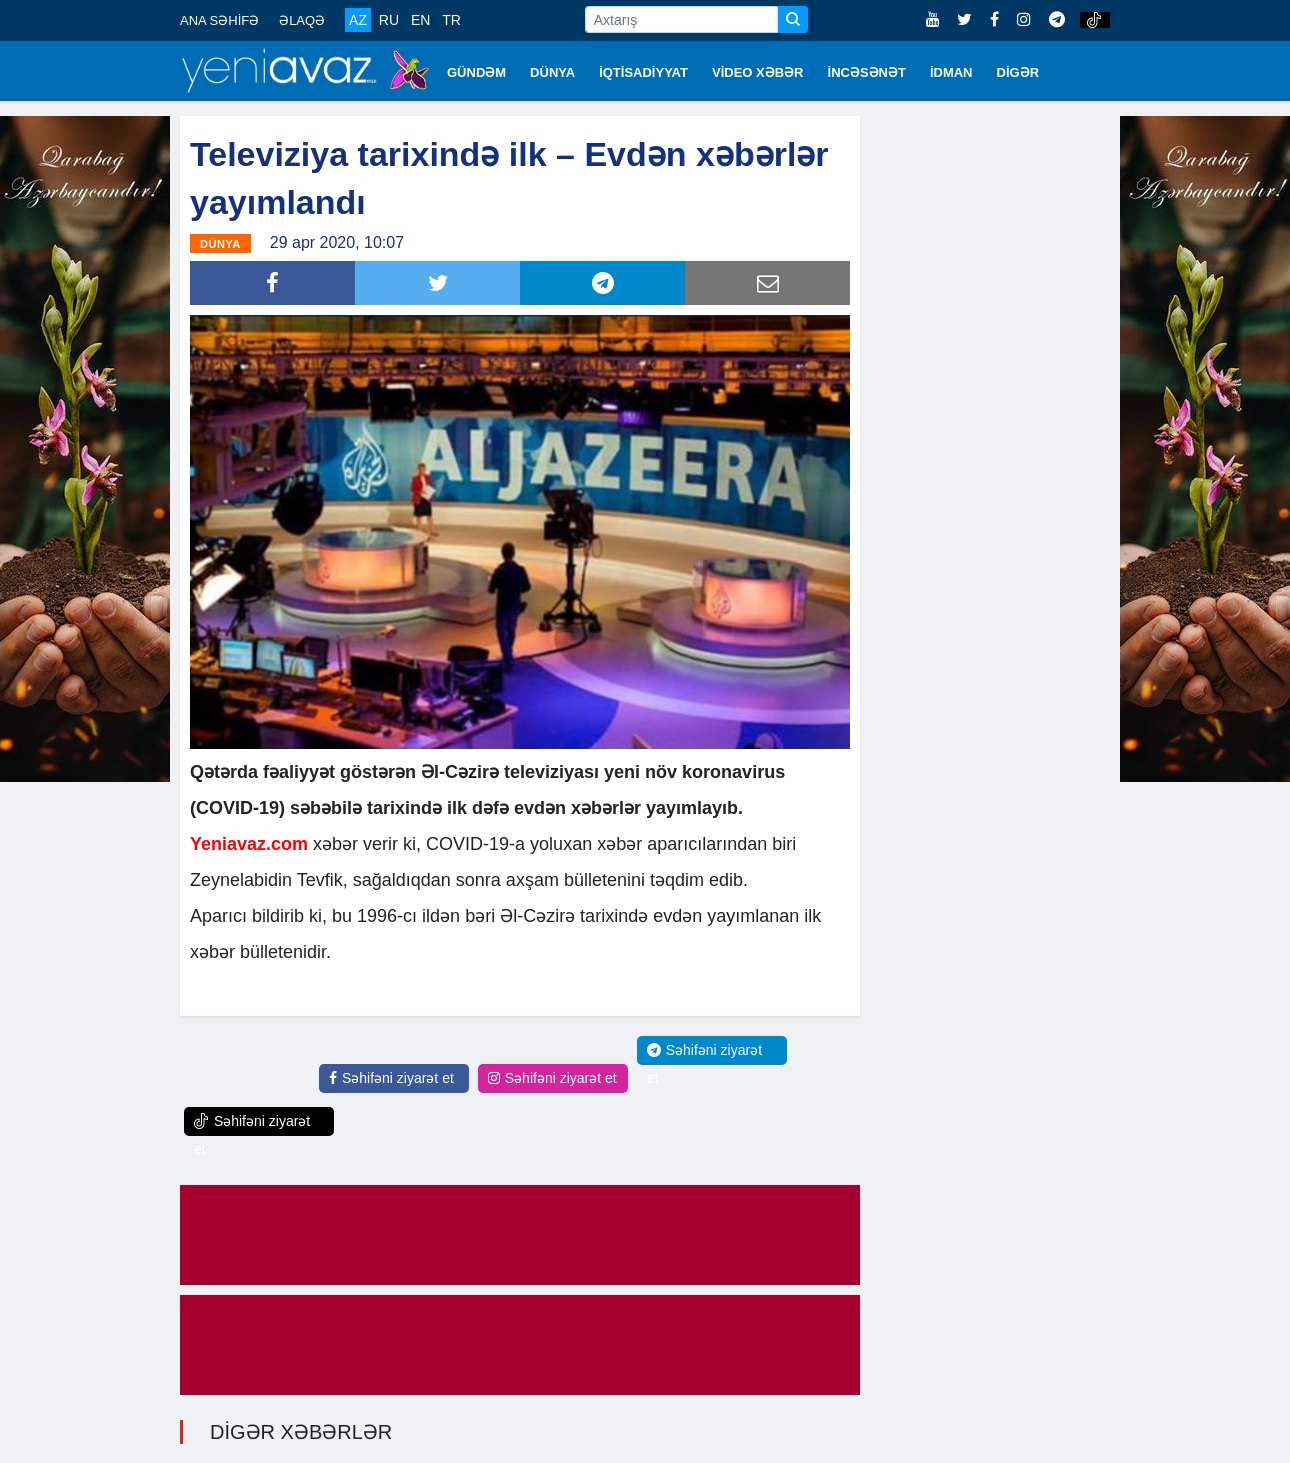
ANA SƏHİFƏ (219, 20)
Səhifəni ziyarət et (391, 1077)
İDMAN (951, 72)
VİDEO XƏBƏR (758, 72)
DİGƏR (1018, 72)
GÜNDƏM (476, 72)
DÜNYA (552, 72)
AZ (358, 20)
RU (389, 20)
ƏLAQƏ (302, 20)
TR (451, 20)
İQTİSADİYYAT (643, 72)
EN (420, 20)
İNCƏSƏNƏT (867, 72)
